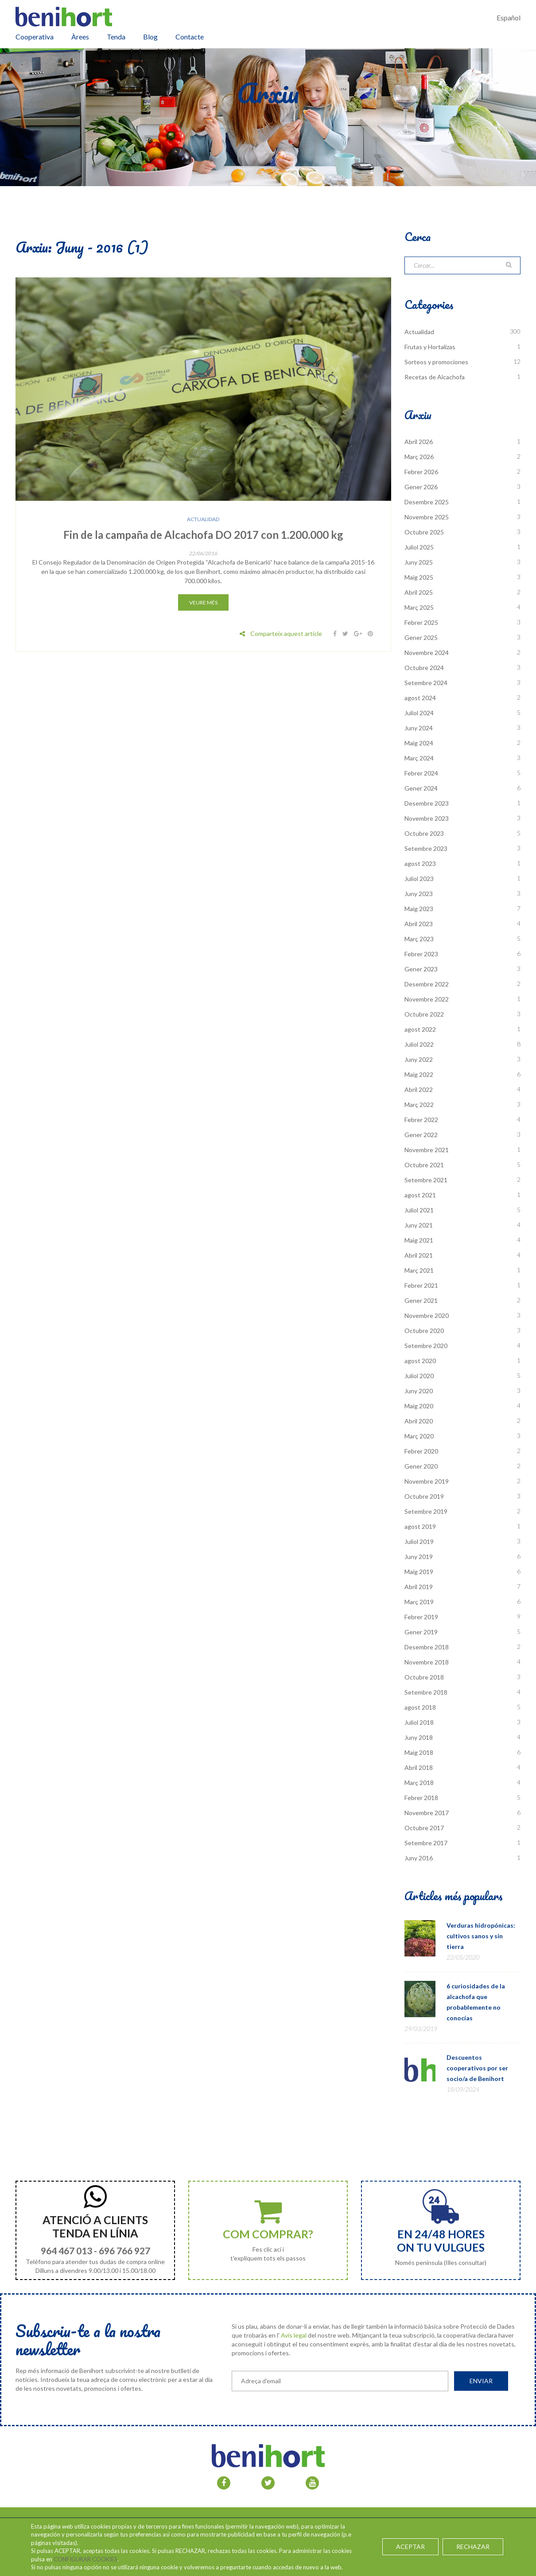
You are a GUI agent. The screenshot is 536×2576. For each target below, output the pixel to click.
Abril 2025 (418, 592)
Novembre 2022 (426, 999)
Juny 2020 (418, 1391)
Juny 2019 (418, 1556)
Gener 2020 (421, 1466)
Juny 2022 (418, 1059)
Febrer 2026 (421, 471)
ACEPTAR (410, 2546)
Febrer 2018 (421, 1797)
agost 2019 (420, 1526)
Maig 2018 (418, 1752)
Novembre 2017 (426, 1812)
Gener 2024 (421, 788)
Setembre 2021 (425, 1180)
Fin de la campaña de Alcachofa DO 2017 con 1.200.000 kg (203, 534)
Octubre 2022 (424, 1014)
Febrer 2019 (421, 1617)
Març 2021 (419, 1270)
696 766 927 (124, 2250)
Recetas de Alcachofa (434, 377)
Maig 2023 (418, 908)
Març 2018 (419, 1782)
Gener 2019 (421, 1632)
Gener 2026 (421, 487)
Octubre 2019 (424, 1496)
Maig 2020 (418, 1406)
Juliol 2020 (419, 1376)
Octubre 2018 (424, 1677)
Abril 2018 (418, 1767)
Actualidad (203, 519)
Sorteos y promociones (436, 362)
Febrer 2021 (421, 1285)
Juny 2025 (418, 562)
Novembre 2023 (426, 818)
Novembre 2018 (426, 1662)
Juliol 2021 (419, 1210)
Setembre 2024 (425, 682)
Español (508, 17)
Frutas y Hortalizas (429, 347)
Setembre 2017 (425, 1843)
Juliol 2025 (419, 547)
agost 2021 (420, 1195)
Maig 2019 (418, 1571)
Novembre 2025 (426, 517)
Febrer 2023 (421, 954)
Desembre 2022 (426, 984)
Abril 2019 (418, 1586)
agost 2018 (420, 1707)
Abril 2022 (418, 1089)
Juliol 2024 (419, 713)
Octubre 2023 (424, 833)
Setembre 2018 (425, 1692)
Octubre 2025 (424, 532)
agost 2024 (420, 697)
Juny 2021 (418, 1225)
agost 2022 (420, 1029)
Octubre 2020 (424, 1330)
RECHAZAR (472, 2546)
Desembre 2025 (426, 502)
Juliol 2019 (419, 1541)
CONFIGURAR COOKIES (85, 2559)
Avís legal (294, 2335)
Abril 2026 (418, 441)
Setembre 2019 (425, 1511)
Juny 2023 (418, 893)
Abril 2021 (418, 1255)
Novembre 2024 (426, 652)
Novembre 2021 (426, 1150)
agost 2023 (420, 863)
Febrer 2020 (421, 1451)
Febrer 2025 (421, 622)
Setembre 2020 (425, 1345)
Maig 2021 (418, 1240)
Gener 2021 (421, 1300)
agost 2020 (420, 1360)
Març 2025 (419, 607)
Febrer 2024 (421, 773)
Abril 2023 (418, 924)
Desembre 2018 (426, 1647)
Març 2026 (419, 456)
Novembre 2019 (426, 1481)
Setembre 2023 (425, 848)
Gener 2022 (421, 1134)
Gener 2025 (421, 637)
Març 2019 (419, 1602)
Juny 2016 (418, 1858)
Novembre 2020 (426, 1315)
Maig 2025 (418, 577)
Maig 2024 (418, 743)
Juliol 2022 (419, 1044)
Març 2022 (419, 1104)
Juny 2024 (418, 728)
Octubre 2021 (424, 1165)
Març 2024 (419, 758)
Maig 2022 (418, 1074)
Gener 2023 (421, 969)
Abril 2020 (418, 1421)
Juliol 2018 (419, 1722)
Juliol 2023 (419, 878)
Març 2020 (419, 1436)
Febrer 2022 (421, 1119)
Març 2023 (419, 939)
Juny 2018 (418, 1737)
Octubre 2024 (424, 667)
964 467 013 (66, 2250)
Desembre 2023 (426, 803)
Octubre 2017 (424, 1828)
